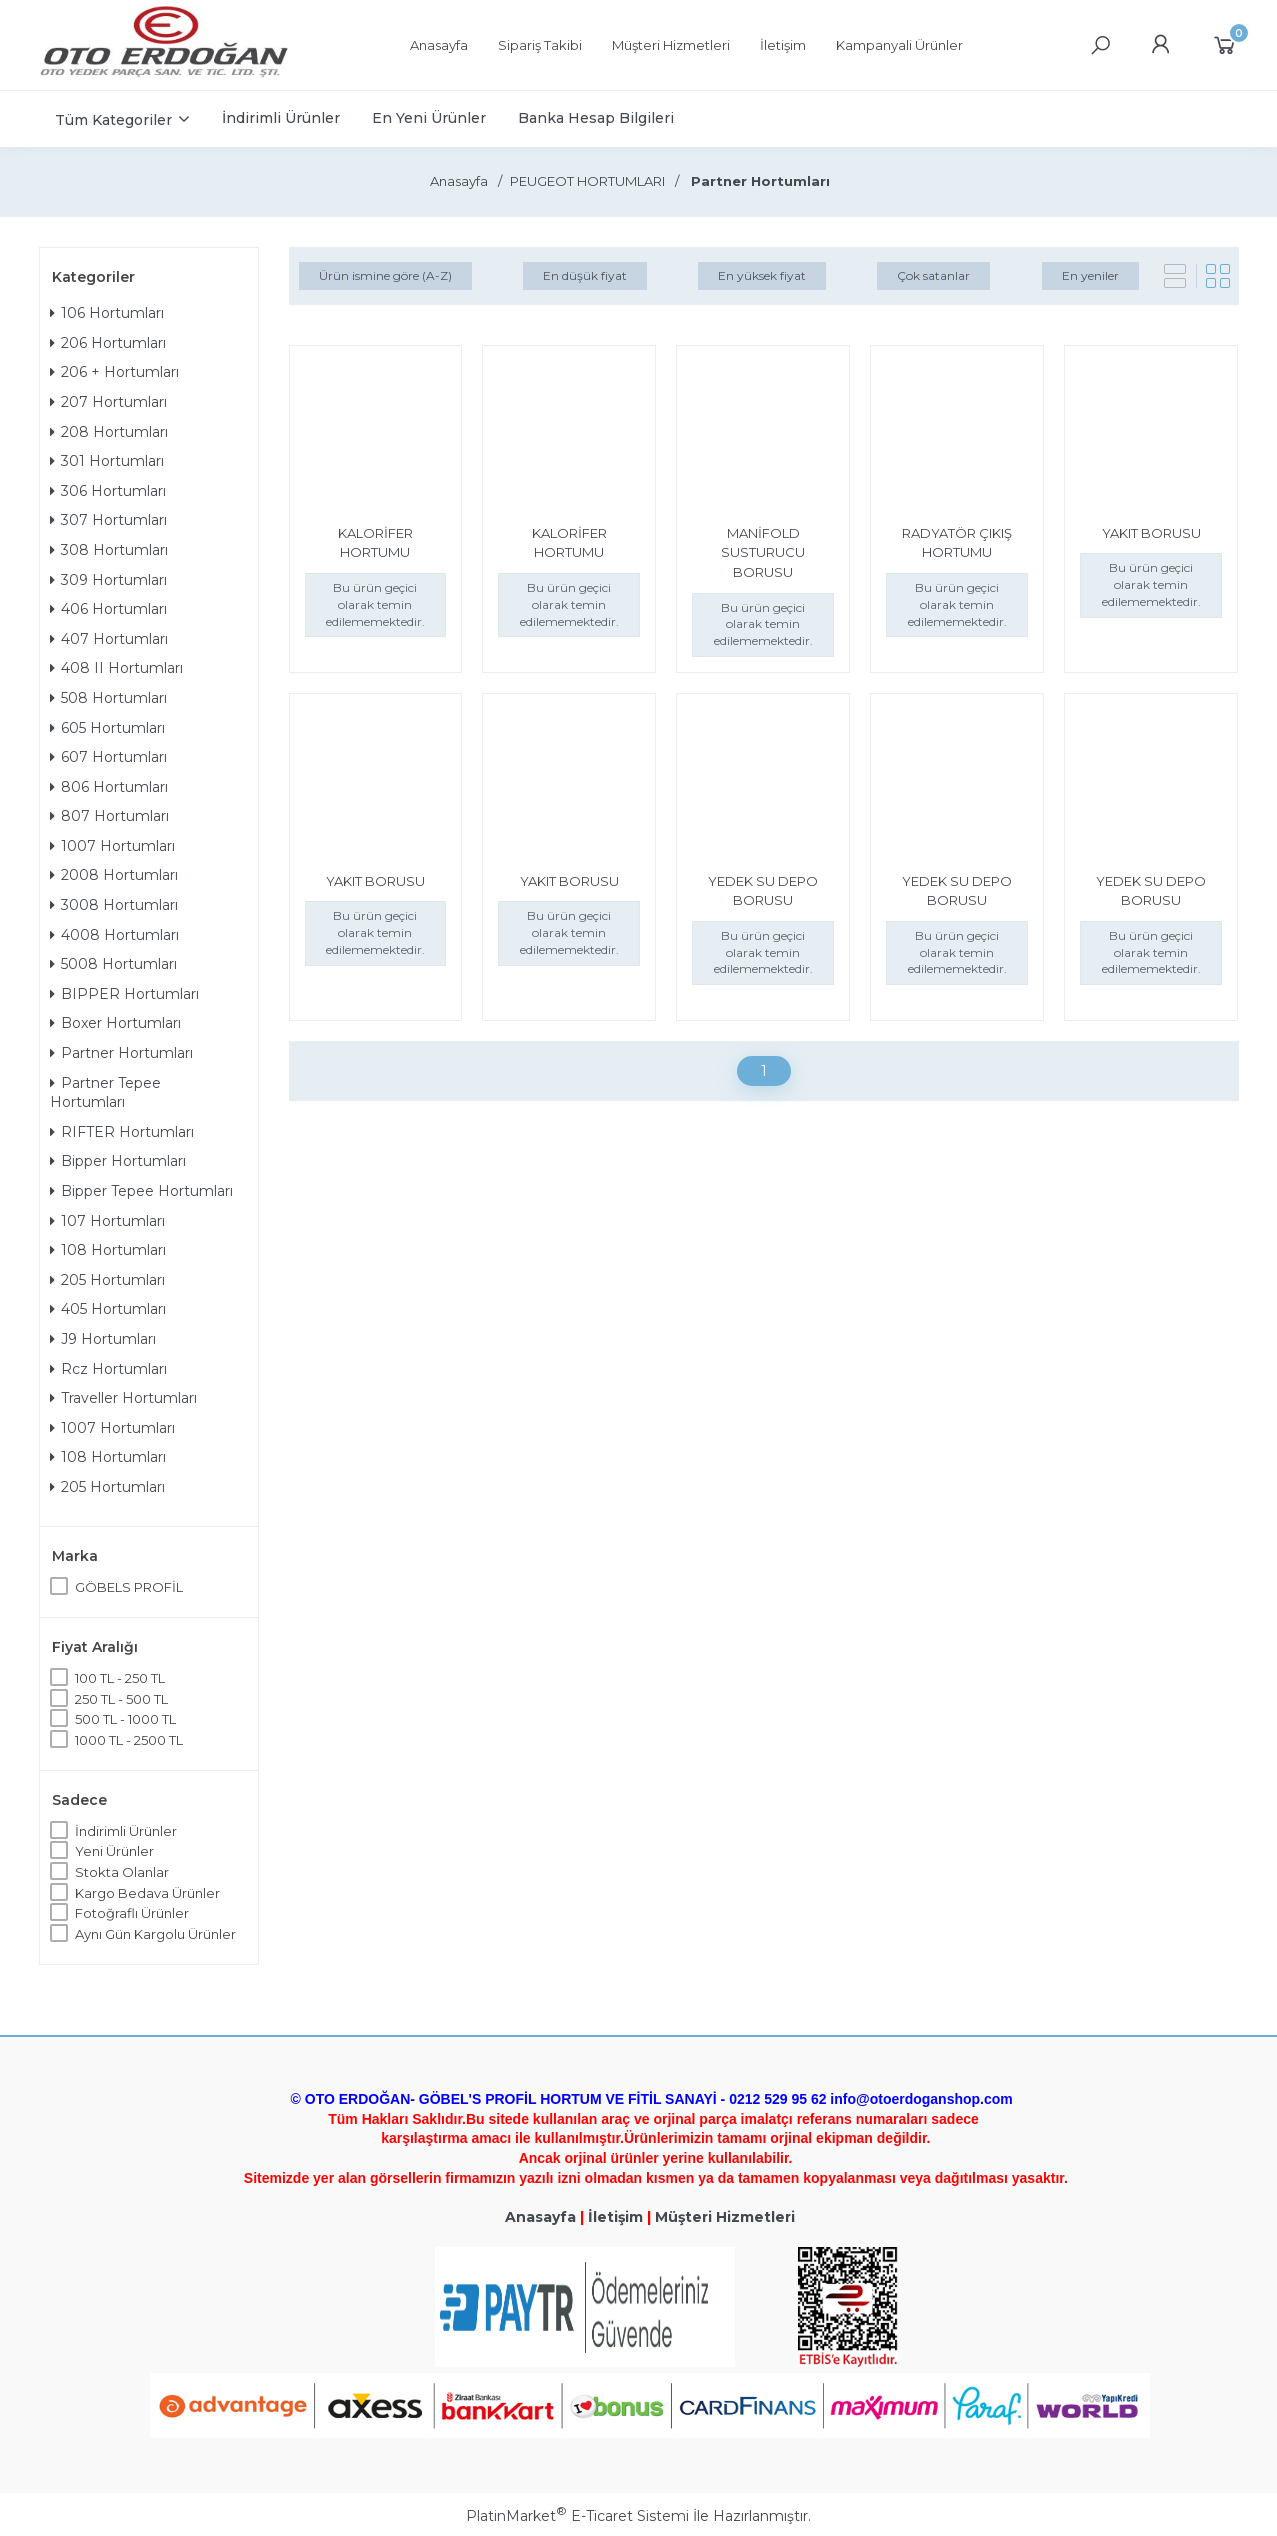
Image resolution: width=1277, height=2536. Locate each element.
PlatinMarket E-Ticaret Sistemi (577, 2516)
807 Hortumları (109, 816)
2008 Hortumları (114, 875)
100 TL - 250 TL (120, 1678)
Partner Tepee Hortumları (105, 1093)
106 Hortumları (107, 313)
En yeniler (1090, 275)
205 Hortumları (107, 1280)
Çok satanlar (933, 275)
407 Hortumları (109, 639)
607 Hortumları (108, 757)
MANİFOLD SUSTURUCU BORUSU (763, 552)
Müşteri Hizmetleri (725, 2217)
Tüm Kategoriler (113, 120)
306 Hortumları (108, 491)
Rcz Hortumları (108, 1369)
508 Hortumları (108, 698)
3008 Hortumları (114, 905)
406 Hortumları (108, 609)
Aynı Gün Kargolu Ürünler (155, 1934)
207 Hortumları (108, 402)
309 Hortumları (108, 580)
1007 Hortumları (112, 846)
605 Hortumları (107, 728)
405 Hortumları (108, 1309)
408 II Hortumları (116, 668)
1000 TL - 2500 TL (129, 1740)
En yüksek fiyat (762, 275)
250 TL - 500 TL (121, 1699)
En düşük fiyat (585, 275)
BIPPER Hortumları (124, 994)
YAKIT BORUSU (1151, 533)
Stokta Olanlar (122, 1872)
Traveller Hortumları (123, 1398)
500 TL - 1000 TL (125, 1719)
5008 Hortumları (113, 964)
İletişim (615, 2217)
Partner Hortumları (121, 1053)
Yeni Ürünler (114, 1851)
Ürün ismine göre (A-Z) (385, 275)
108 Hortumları (108, 1250)
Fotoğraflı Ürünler (132, 1913)
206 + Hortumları (114, 372)
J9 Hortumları (103, 1339)
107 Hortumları (107, 1221)
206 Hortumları (108, 343)
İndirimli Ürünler (126, 1831)
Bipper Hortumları (118, 1161)
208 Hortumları (109, 432)
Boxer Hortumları (115, 1023)
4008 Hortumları (114, 935)
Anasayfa (540, 2217)
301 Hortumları (107, 461)
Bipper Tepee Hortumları (141, 1191)
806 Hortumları (109, 787)
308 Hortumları (109, 550)
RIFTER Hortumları (122, 1132)
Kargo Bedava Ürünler (147, 1893)
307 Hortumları (108, 520)
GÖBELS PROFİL (129, 1587)
